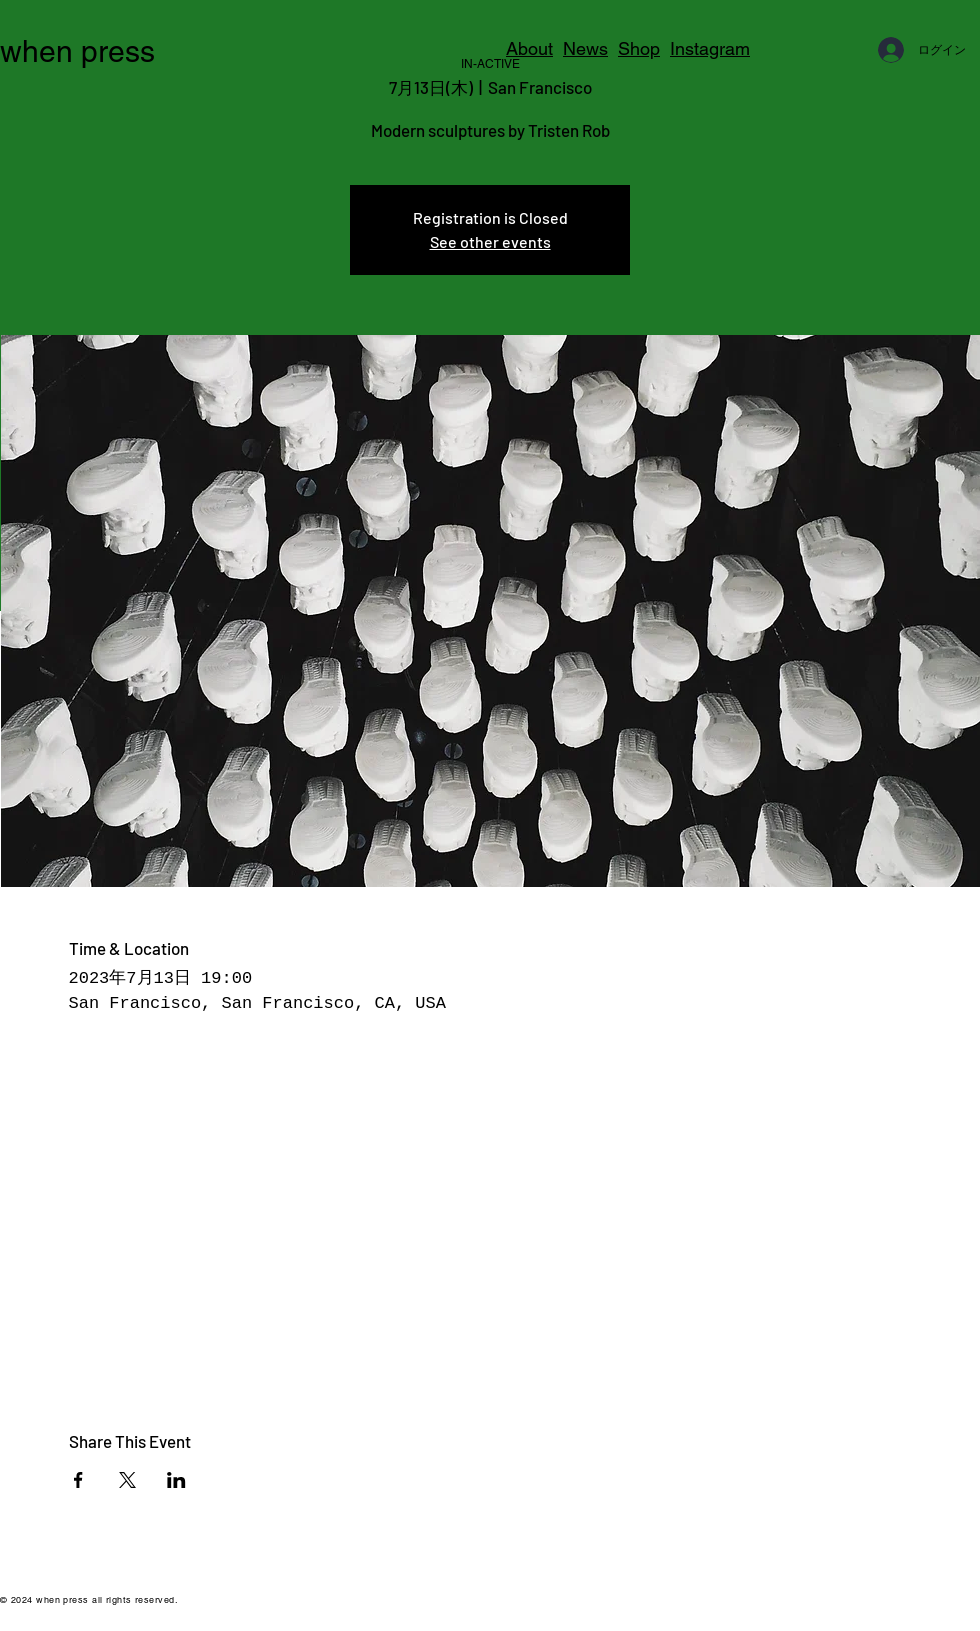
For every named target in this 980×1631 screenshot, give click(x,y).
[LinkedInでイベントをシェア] (176, 1480)
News (585, 48)
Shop (639, 48)
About (529, 48)
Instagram (710, 48)
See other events (490, 241)
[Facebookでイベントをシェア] (78, 1480)
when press (77, 51)
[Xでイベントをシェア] (127, 1480)
